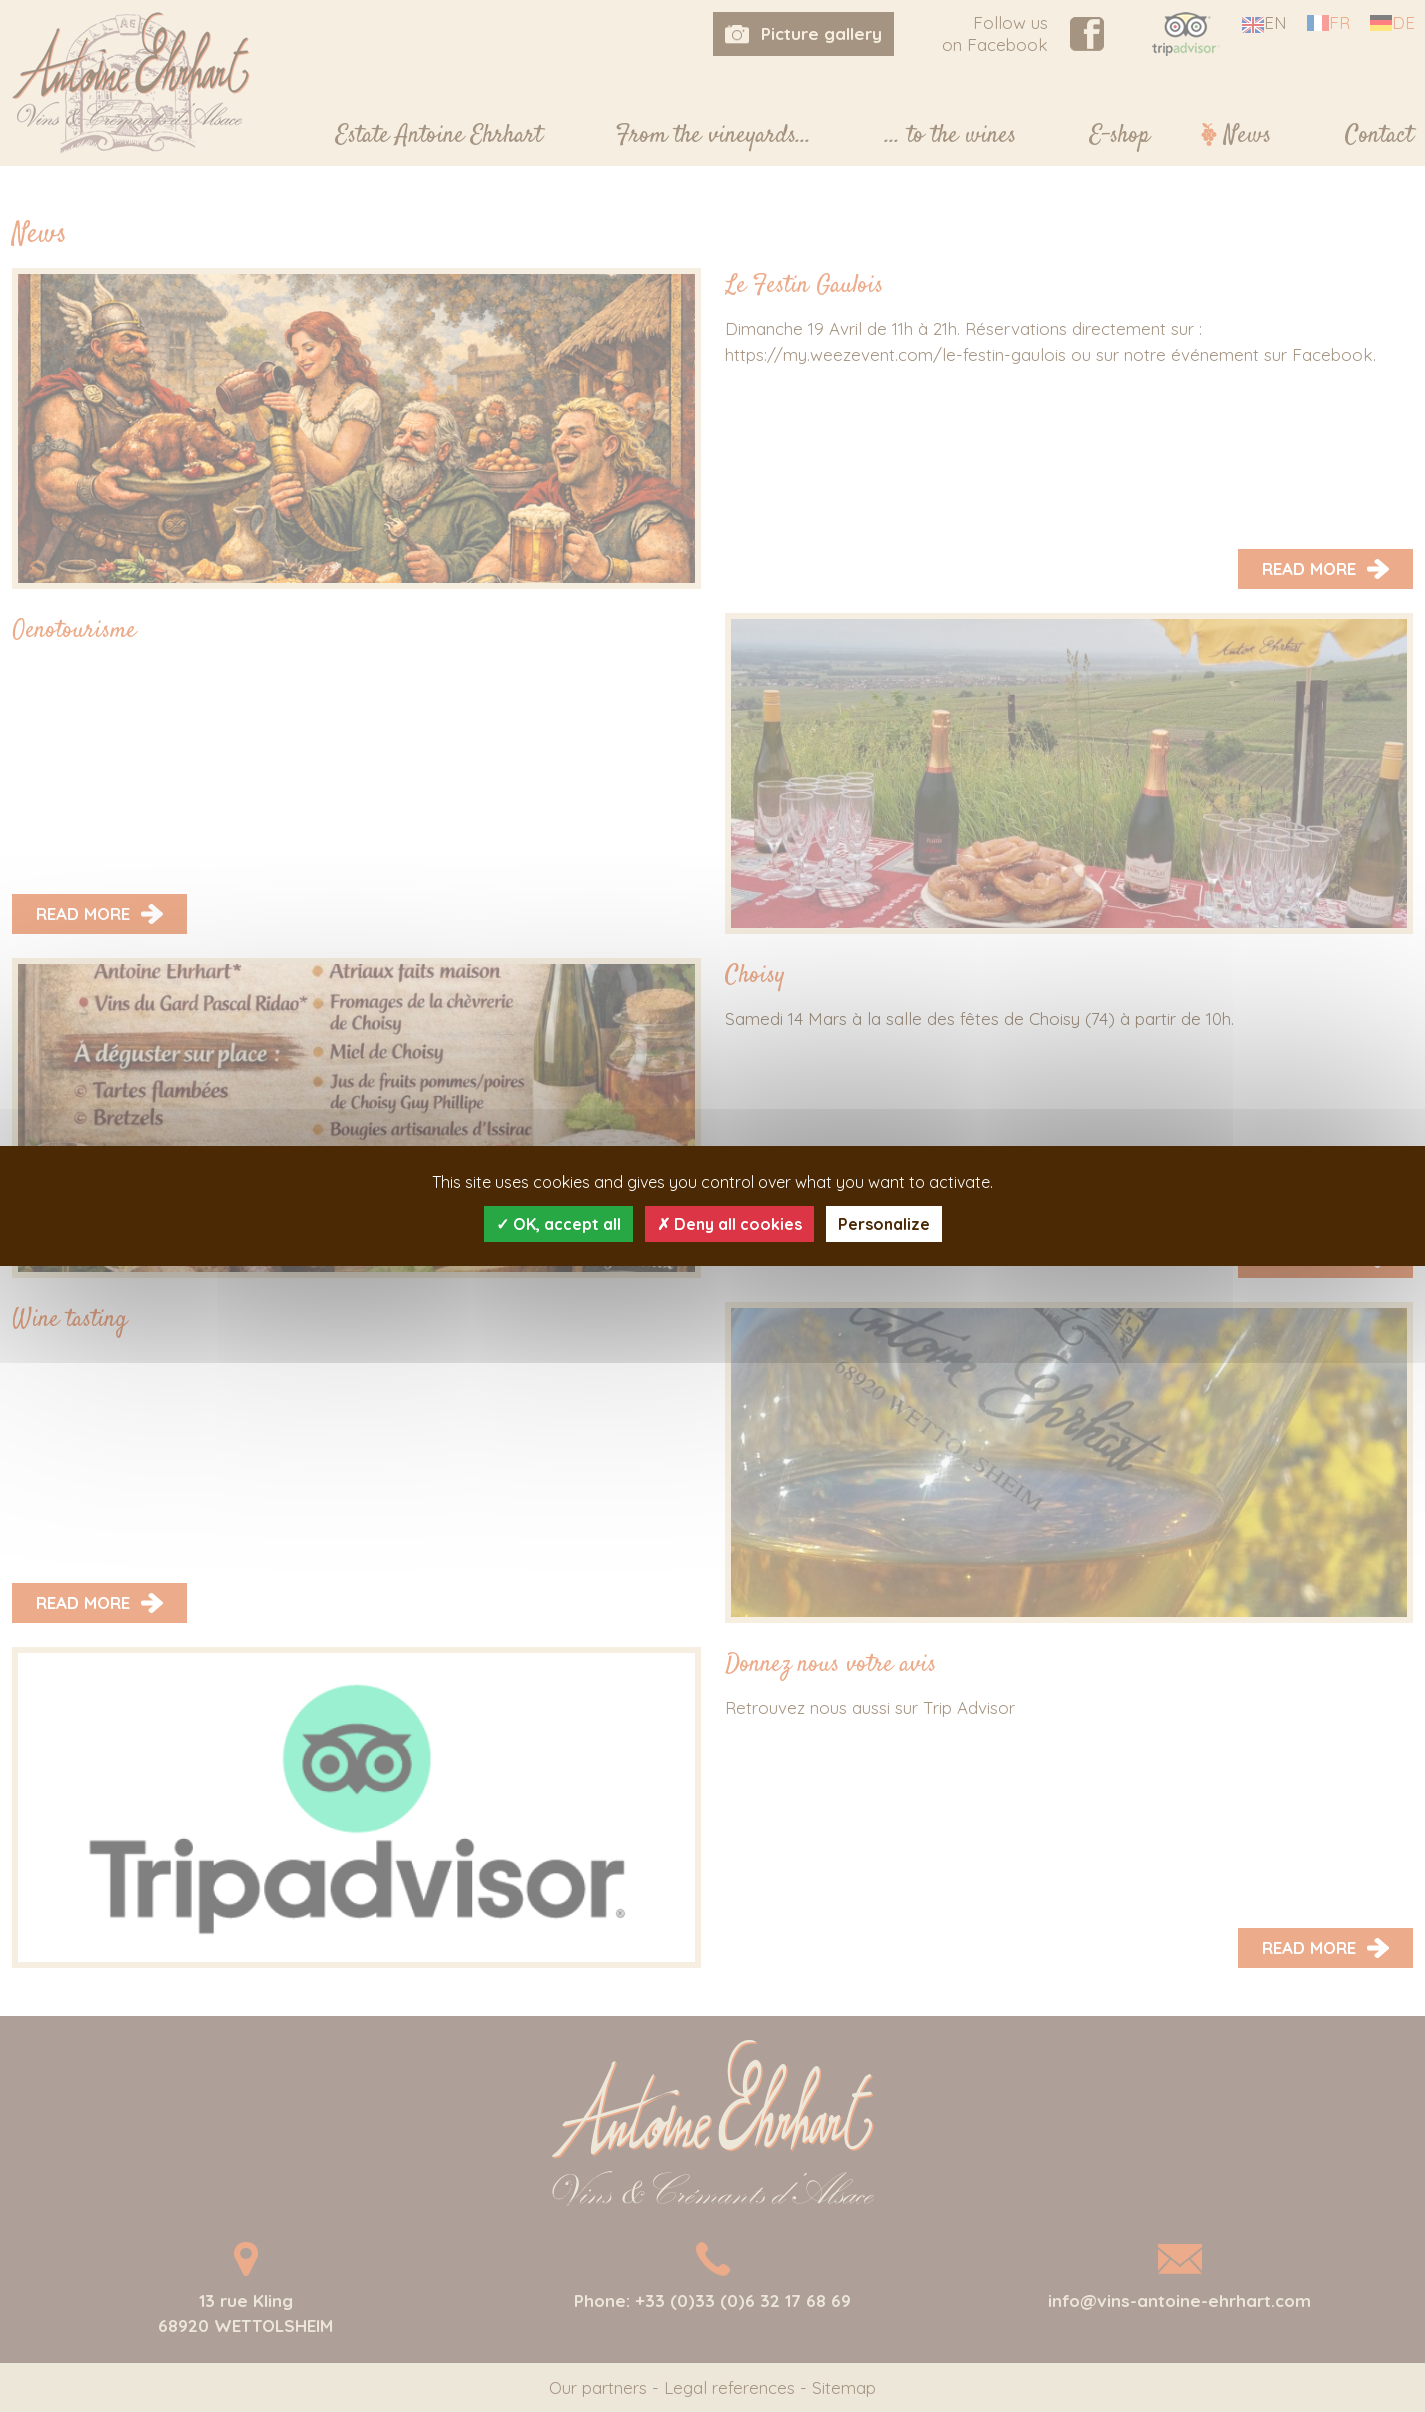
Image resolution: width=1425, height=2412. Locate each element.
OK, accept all (558, 1224)
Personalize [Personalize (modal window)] (884, 1224)
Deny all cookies (729, 1224)
